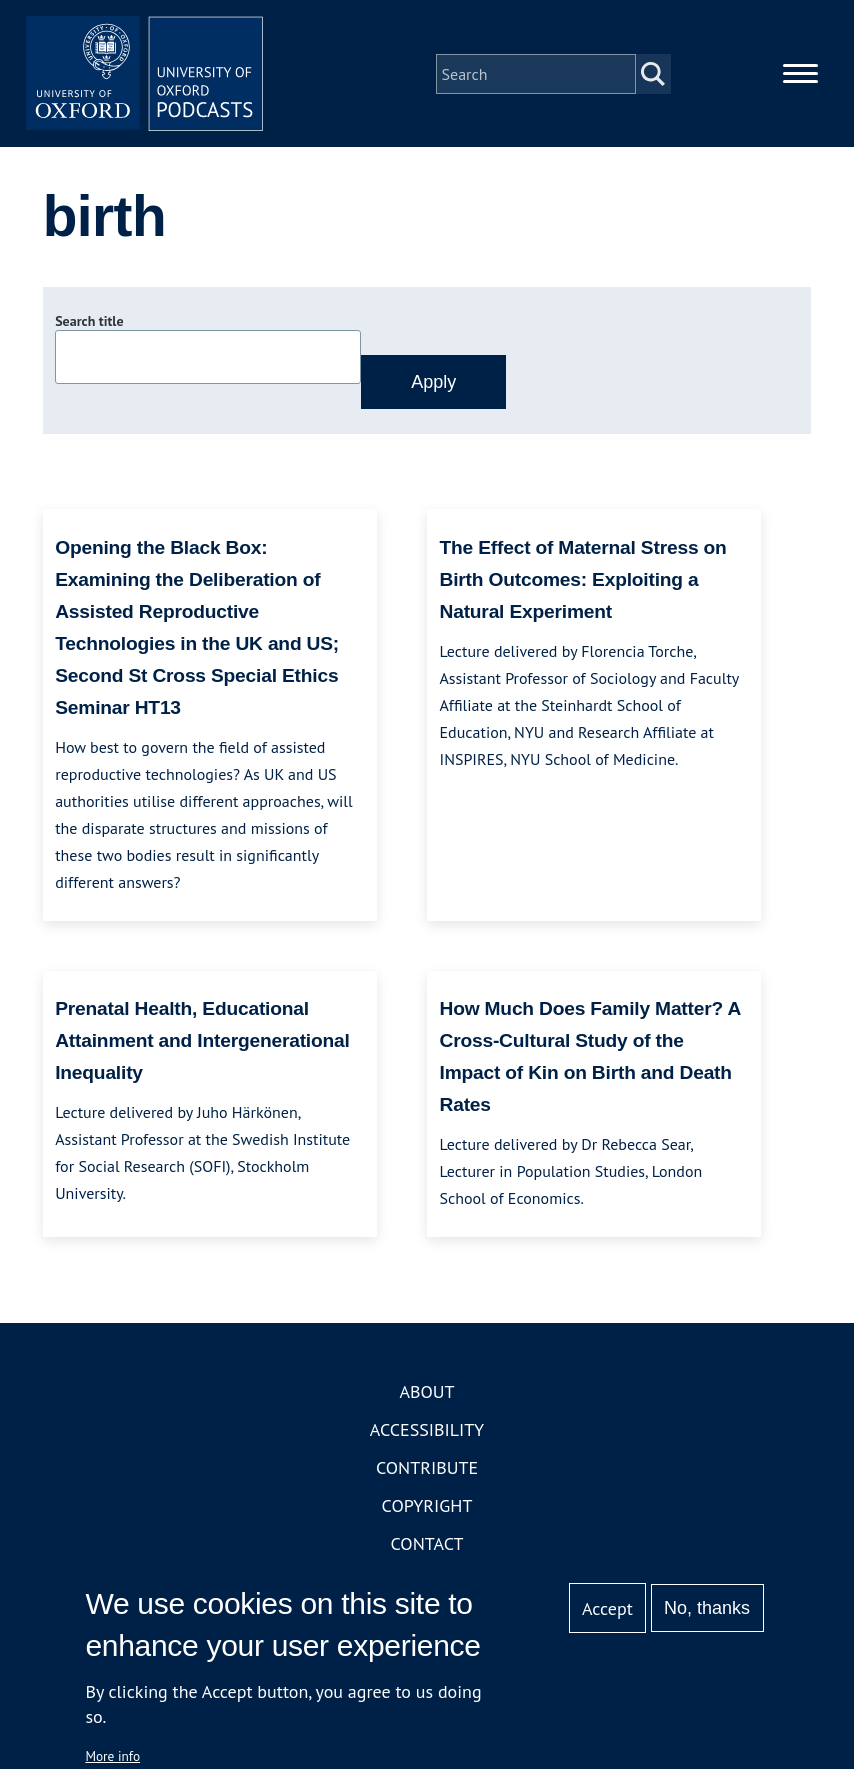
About (426, 1393)
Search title (89, 323)
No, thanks (707, 1608)
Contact (427, 1545)
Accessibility (427, 1431)
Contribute (427, 1469)
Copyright (427, 1507)
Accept (607, 1608)
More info (112, 1756)
